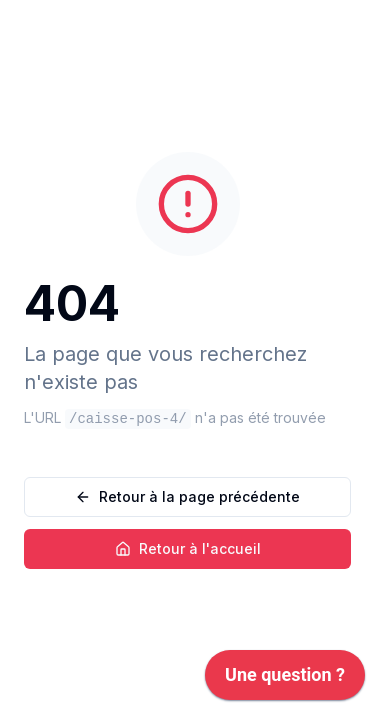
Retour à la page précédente (187, 496)
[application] (285, 680)
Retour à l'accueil (188, 548)
